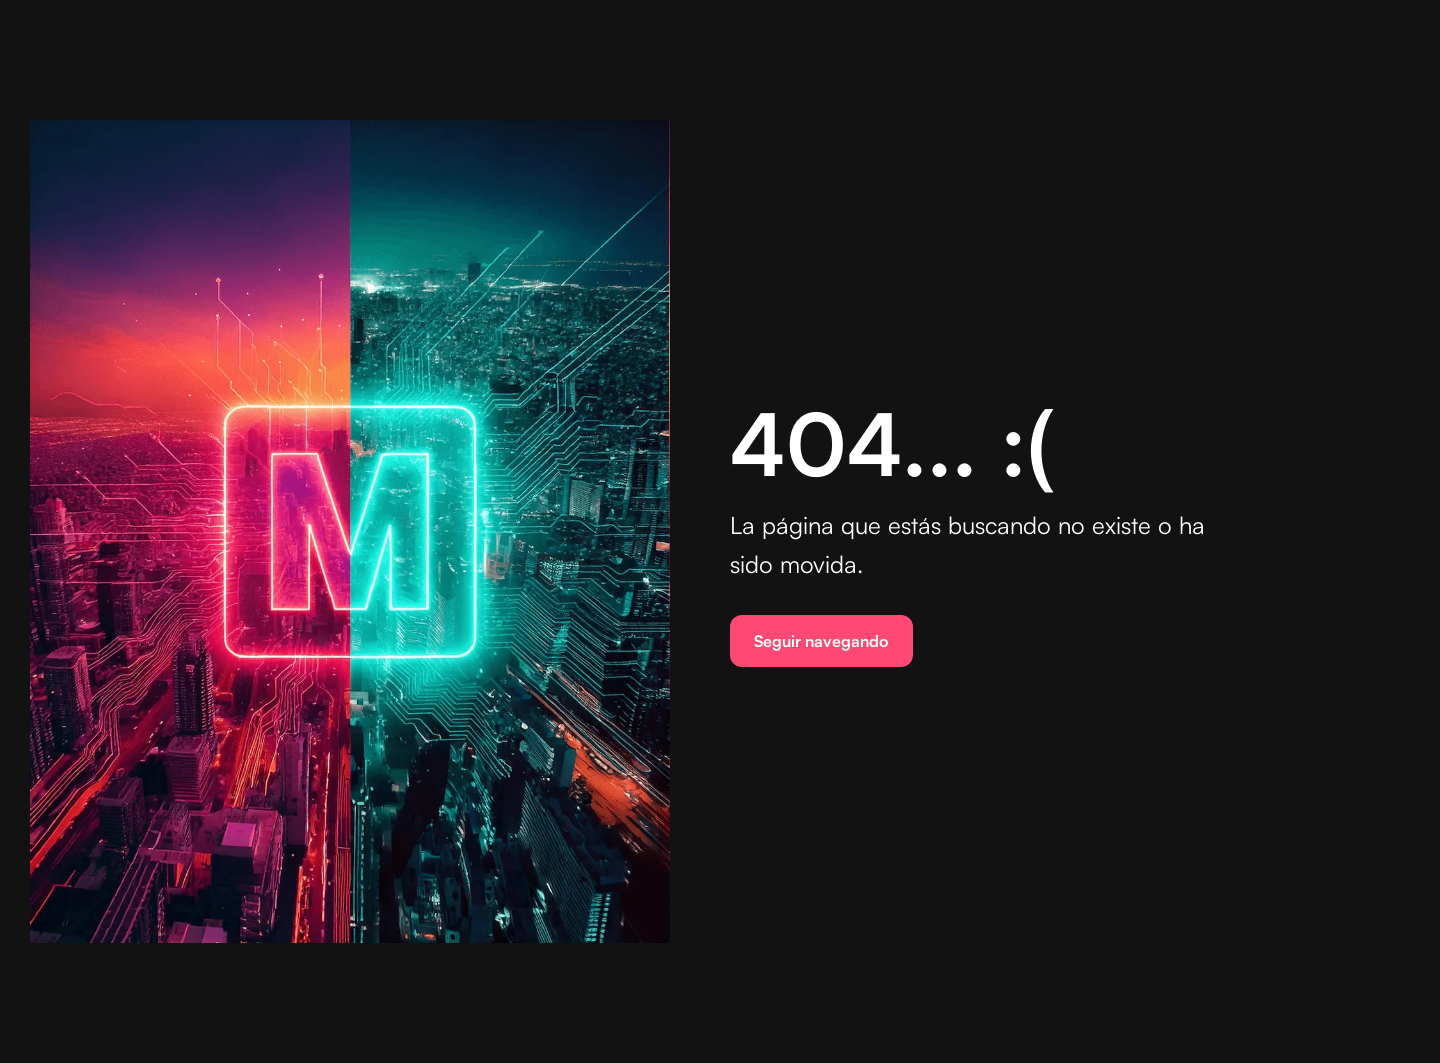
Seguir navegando (821, 641)
